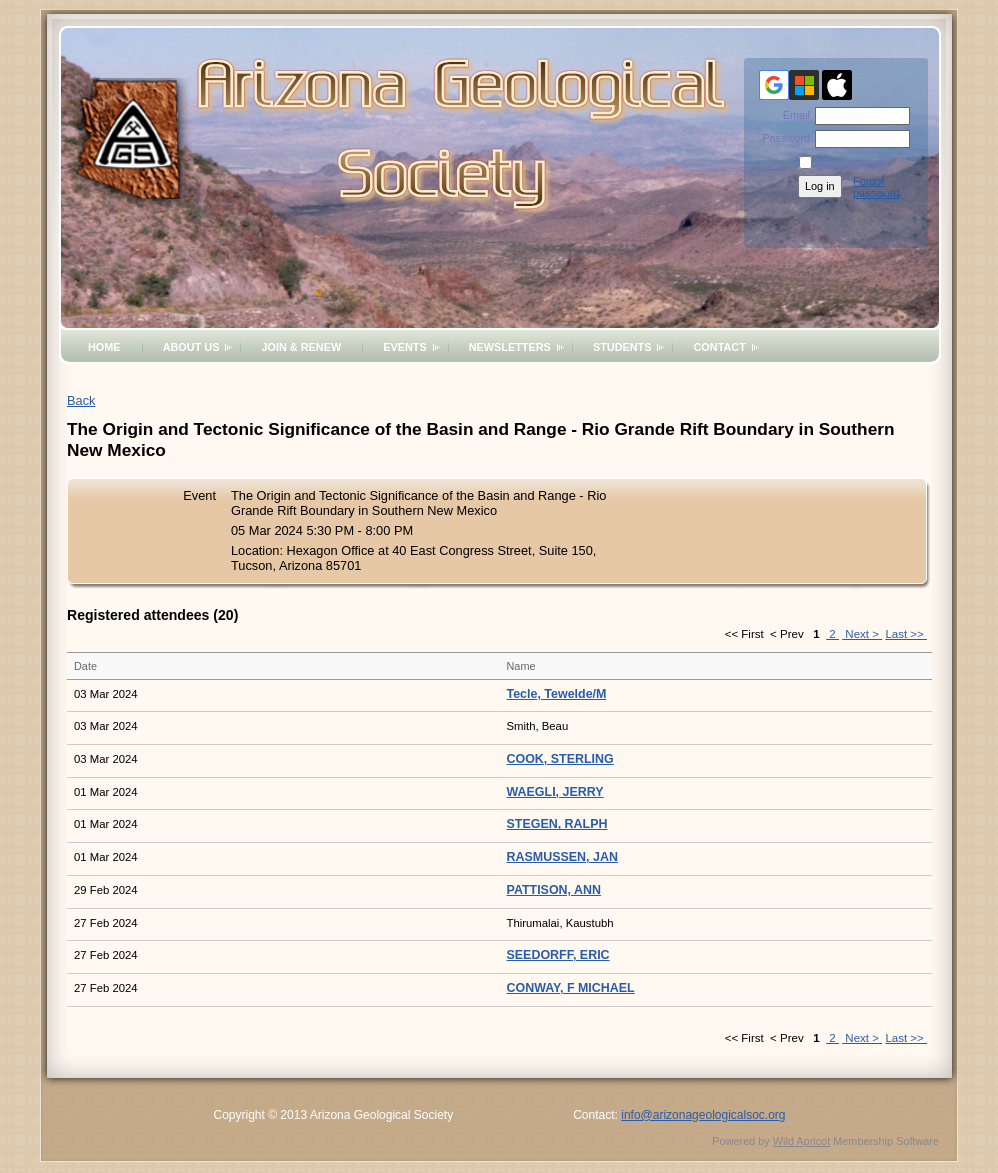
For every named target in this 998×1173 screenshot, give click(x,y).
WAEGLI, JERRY (555, 792)
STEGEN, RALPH (557, 824)
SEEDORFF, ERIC (558, 955)
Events (405, 347)
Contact (719, 347)
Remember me (851, 163)
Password (782, 138)
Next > (862, 634)
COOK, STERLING (560, 759)
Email (793, 115)
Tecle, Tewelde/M (557, 694)
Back (81, 400)
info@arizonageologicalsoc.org (703, 1115)
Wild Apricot (801, 1141)
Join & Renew (301, 347)
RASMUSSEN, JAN (562, 857)
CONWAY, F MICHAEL (571, 988)
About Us (191, 347)
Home (104, 347)
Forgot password (876, 187)
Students (622, 347)
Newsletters (510, 347)
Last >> (906, 634)
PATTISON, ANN (554, 890)
